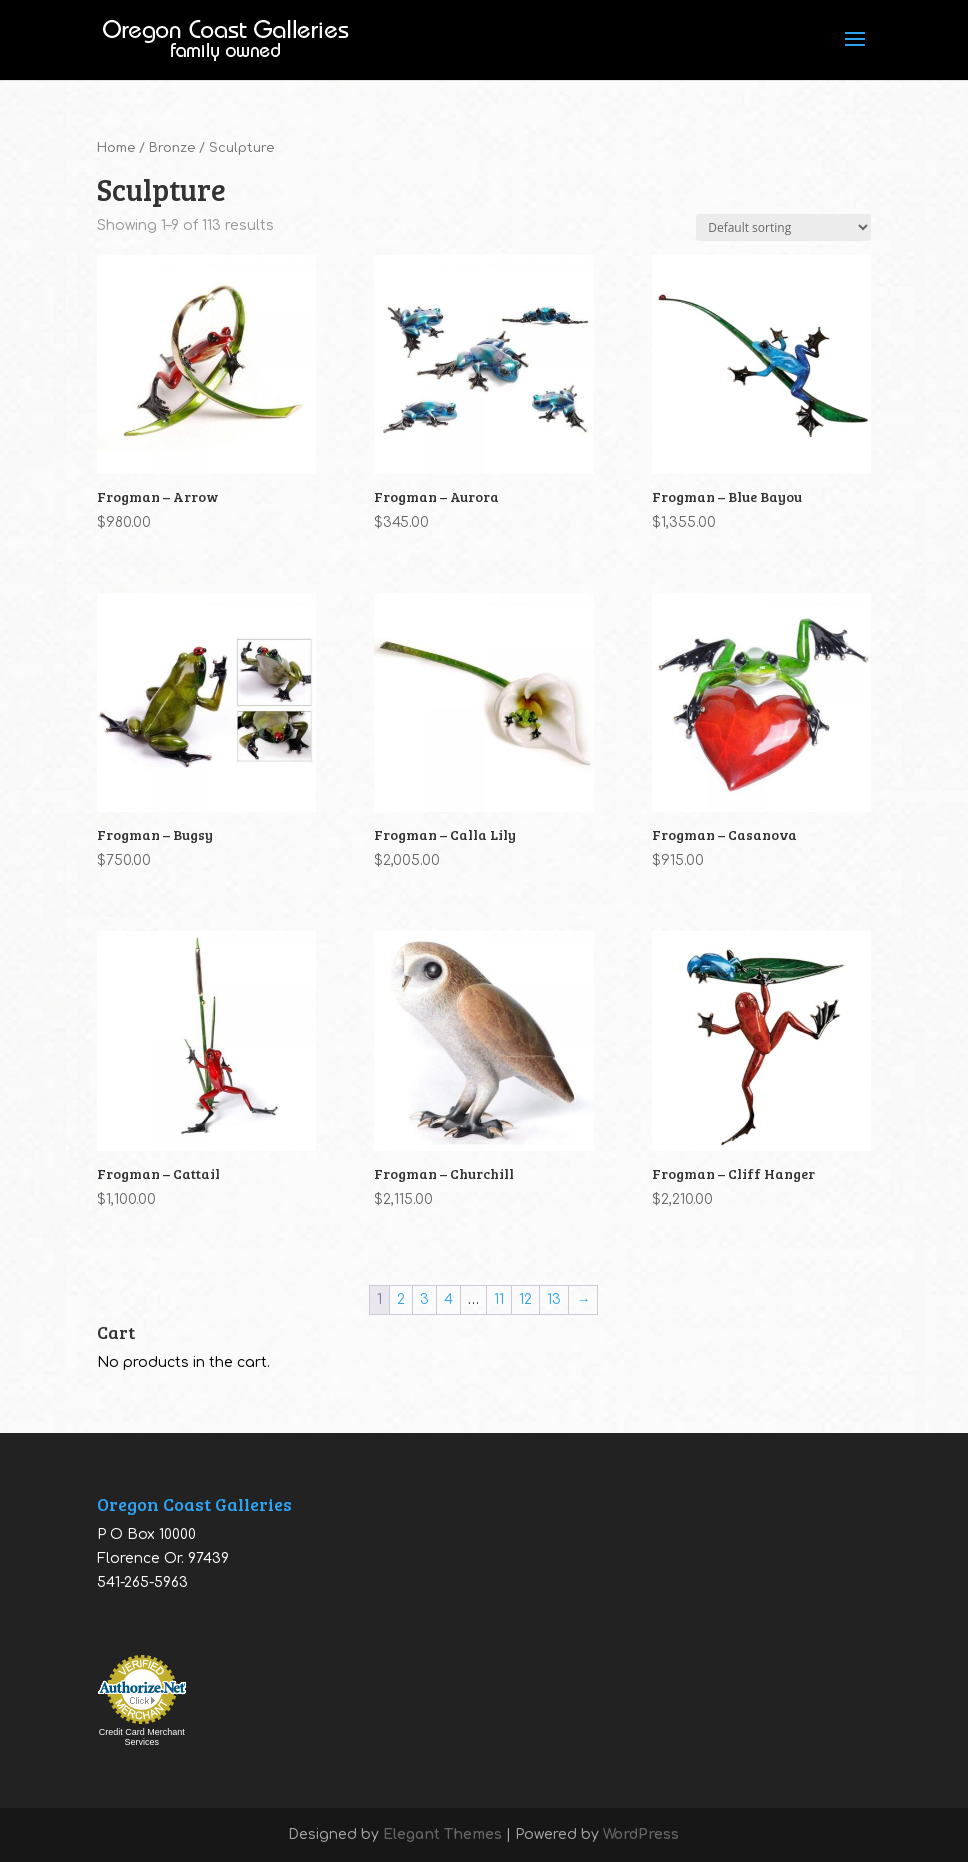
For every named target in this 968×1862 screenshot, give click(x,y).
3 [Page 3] (424, 1299)
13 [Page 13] (554, 1299)
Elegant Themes (442, 1834)
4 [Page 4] (448, 1299)
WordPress (641, 1834)
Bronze (172, 148)
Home (116, 148)
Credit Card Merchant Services (142, 1737)
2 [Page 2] (401, 1299)
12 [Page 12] (525, 1299)
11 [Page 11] (499, 1299)
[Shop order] (783, 227)
